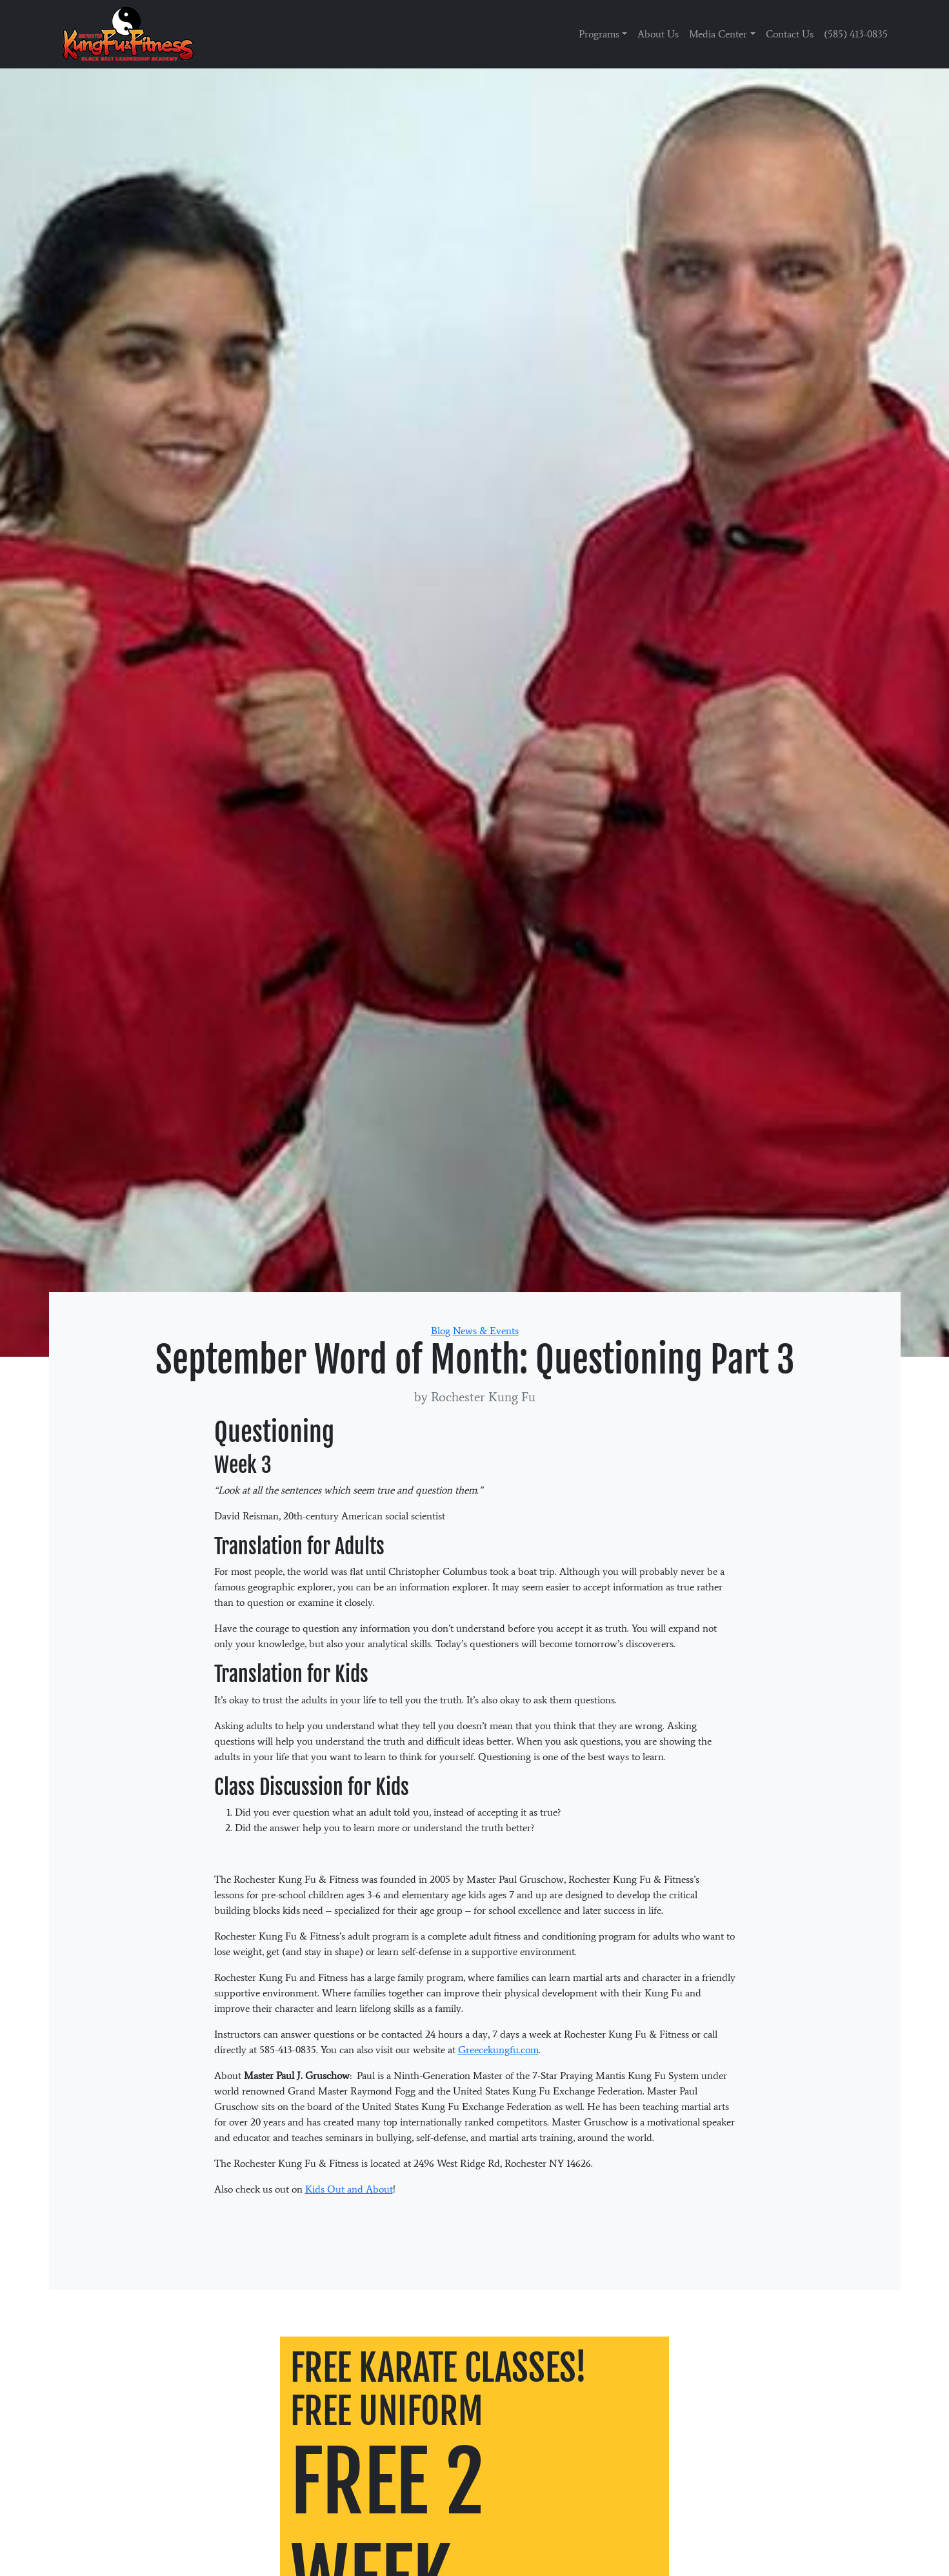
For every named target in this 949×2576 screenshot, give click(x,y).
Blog (440, 1330)
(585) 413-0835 (856, 34)
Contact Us (790, 34)
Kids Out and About (349, 2189)
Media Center (718, 34)
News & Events (486, 1330)
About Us (658, 34)
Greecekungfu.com (498, 2050)
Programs (599, 34)
